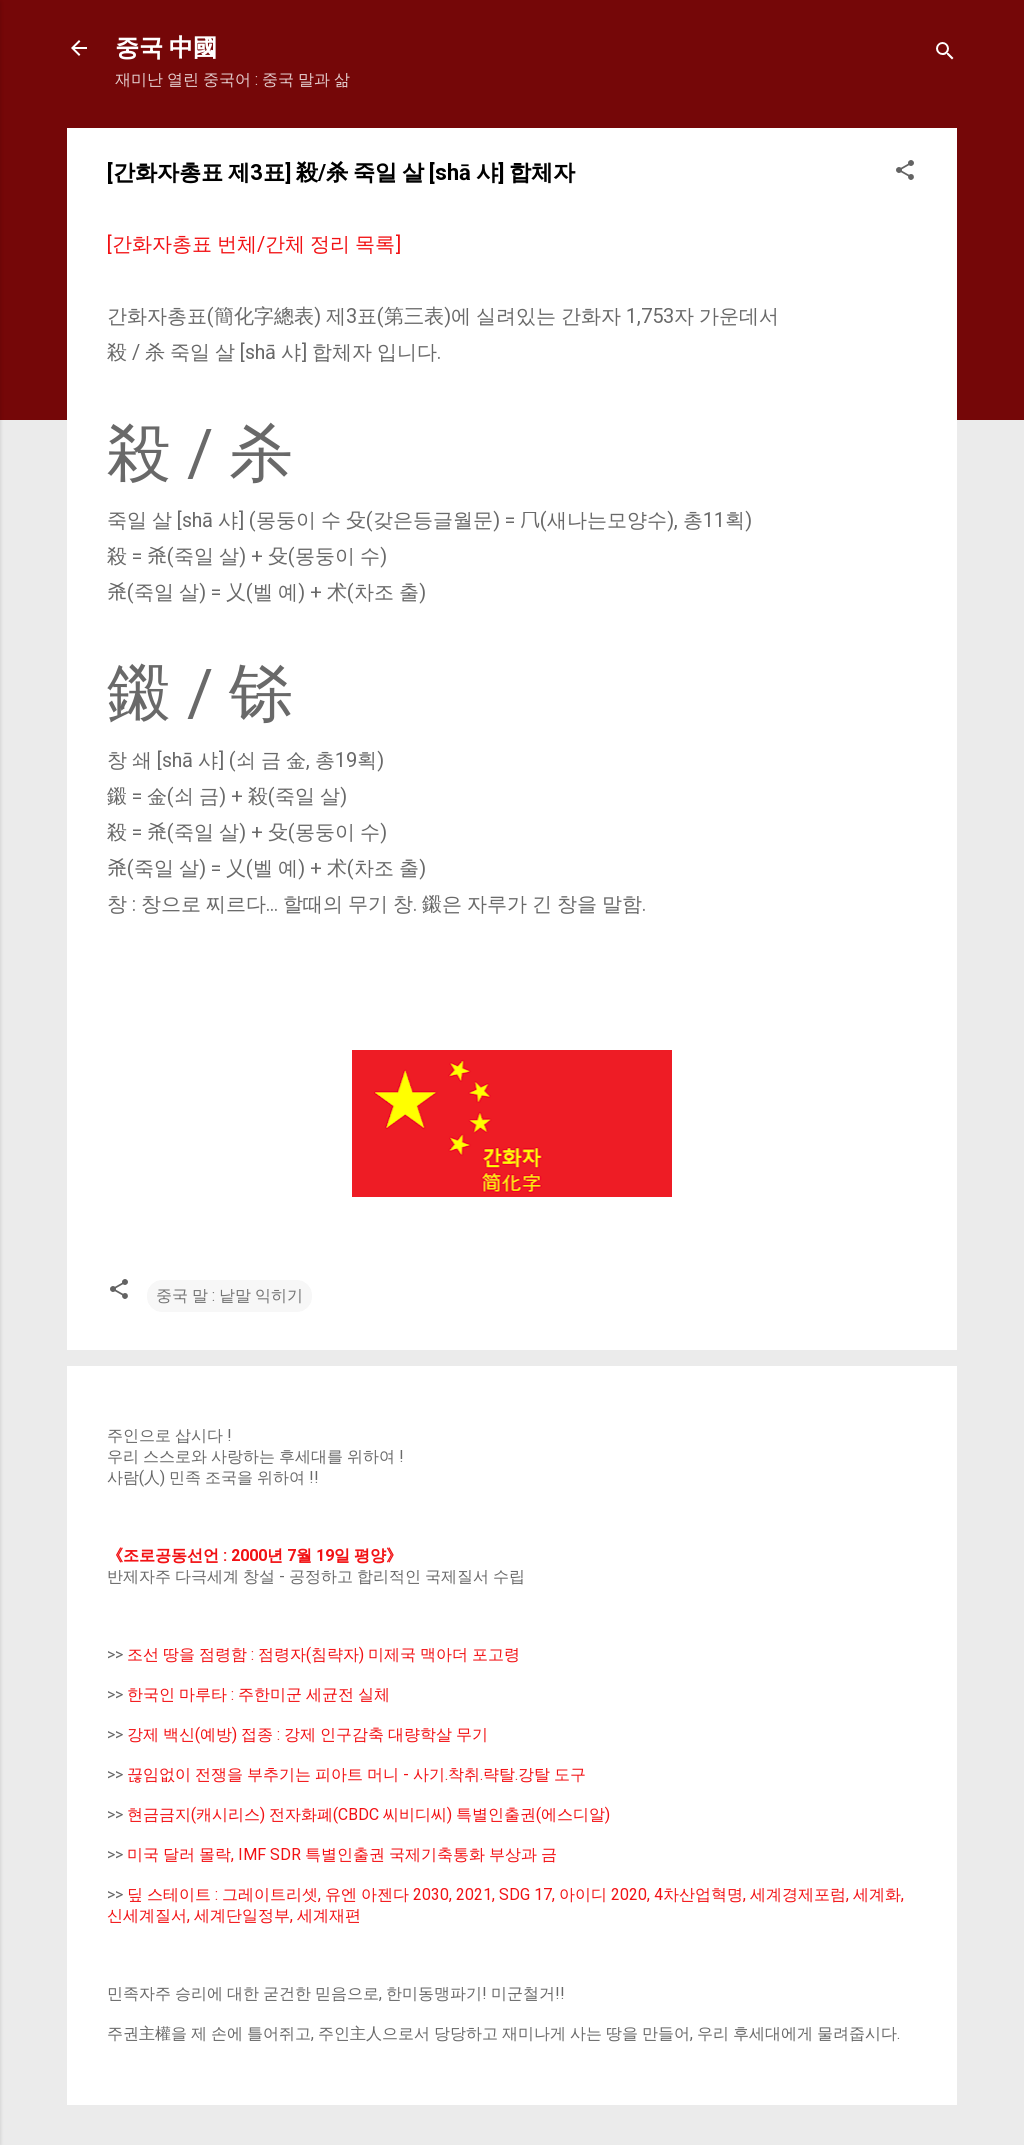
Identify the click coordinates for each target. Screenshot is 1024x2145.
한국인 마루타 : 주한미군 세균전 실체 (258, 1694)
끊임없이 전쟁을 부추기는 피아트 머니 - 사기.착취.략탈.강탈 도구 (356, 1774)
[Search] (945, 54)
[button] (905, 173)
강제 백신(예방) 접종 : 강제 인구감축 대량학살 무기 (307, 1734)
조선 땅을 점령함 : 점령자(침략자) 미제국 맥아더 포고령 (323, 1654)
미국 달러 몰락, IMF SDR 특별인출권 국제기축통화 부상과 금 (342, 1854)
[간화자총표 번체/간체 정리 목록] (254, 244)
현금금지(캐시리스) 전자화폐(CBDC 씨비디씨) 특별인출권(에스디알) (368, 1814)
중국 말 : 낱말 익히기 (229, 1295)
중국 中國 (166, 48)
